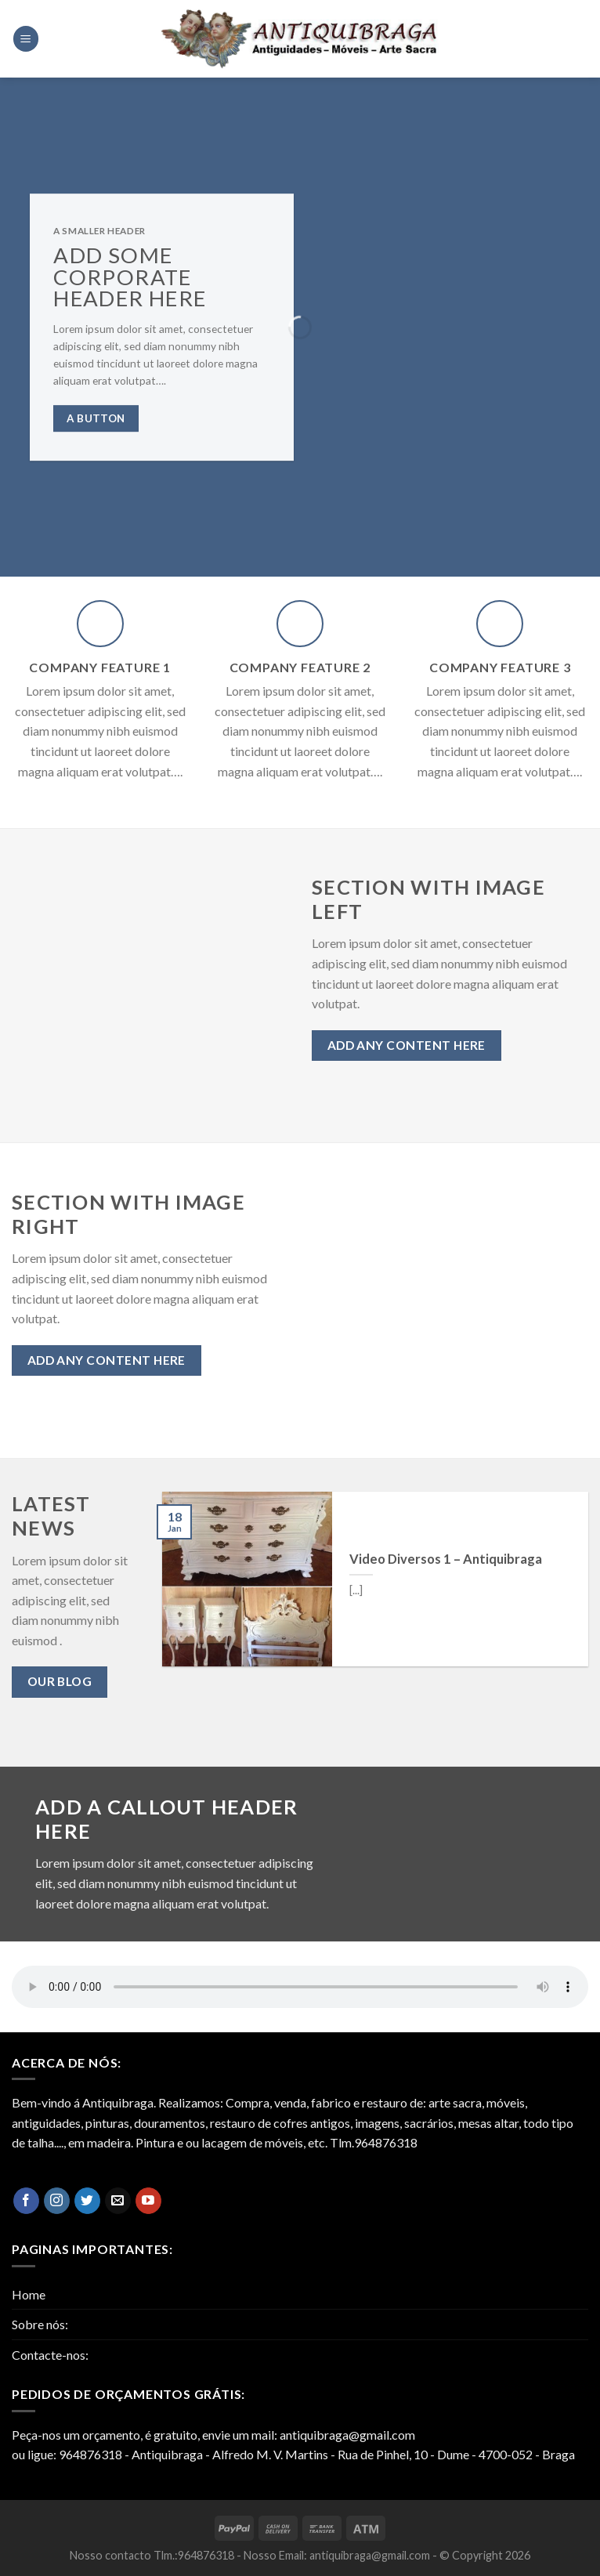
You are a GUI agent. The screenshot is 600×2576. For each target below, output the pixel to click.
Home (28, 2294)
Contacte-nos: (50, 2354)
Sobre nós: (40, 2324)
